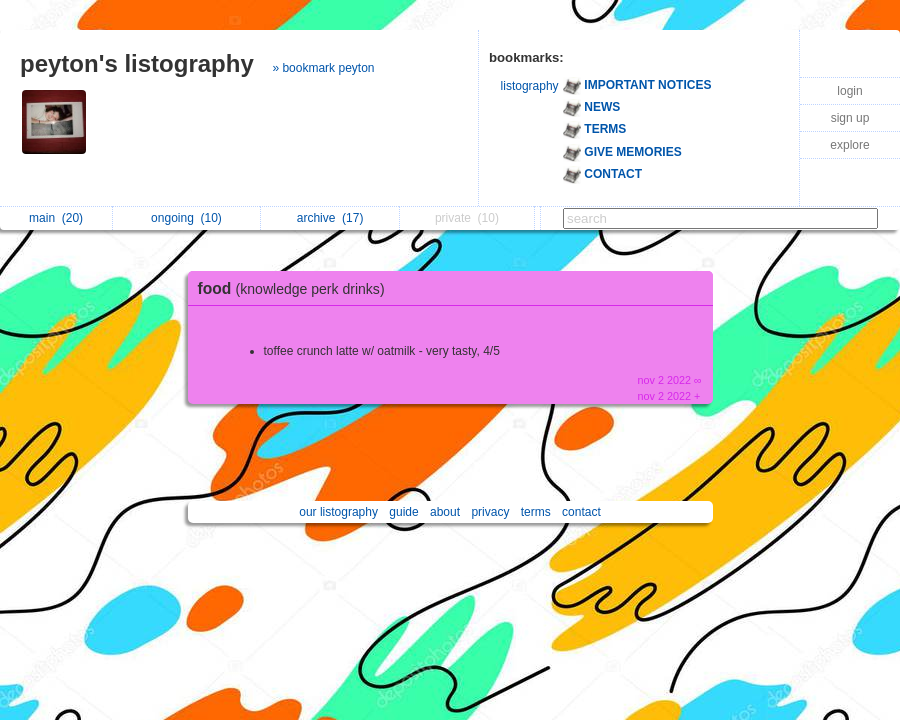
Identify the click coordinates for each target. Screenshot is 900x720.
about (445, 512)
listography (530, 86)
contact (581, 512)
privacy (490, 512)
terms (536, 512)
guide (403, 512)
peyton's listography (137, 63)
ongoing (186, 218)
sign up (850, 118)
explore (849, 145)
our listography (338, 512)
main (56, 218)
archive (330, 218)
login (849, 91)
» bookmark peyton (323, 68)
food (296, 288)
